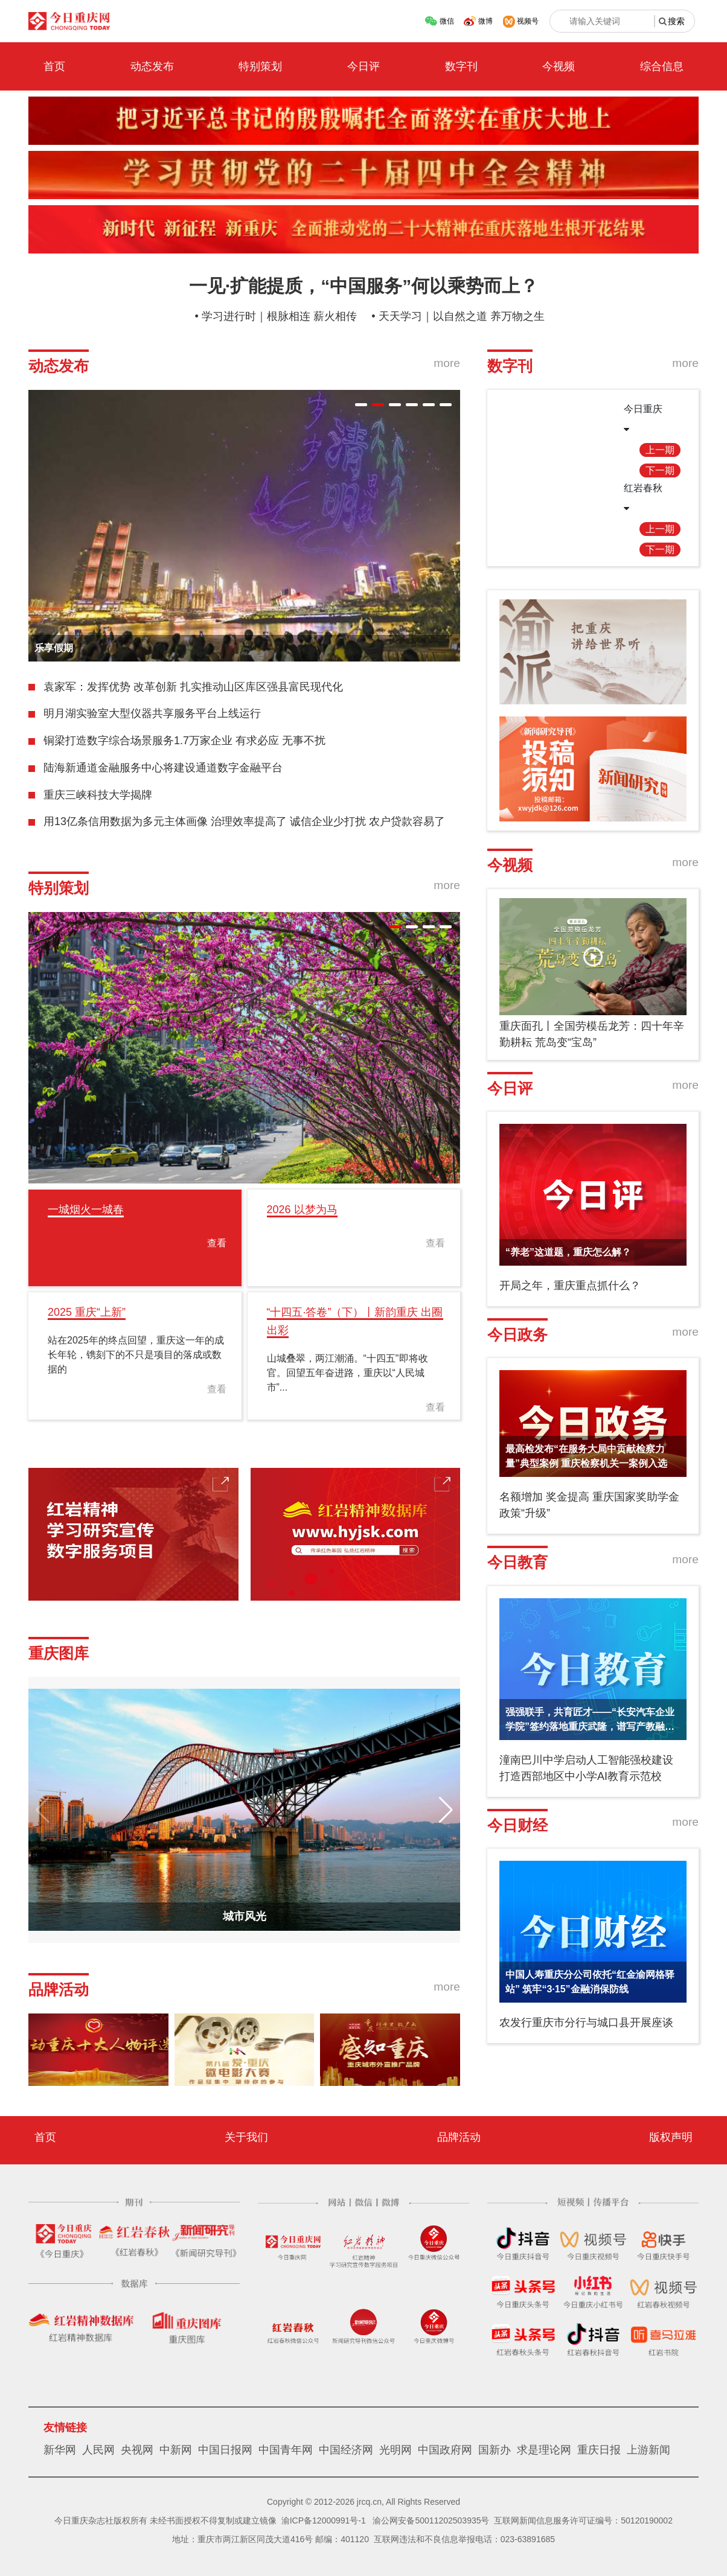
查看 (216, 1243)
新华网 (59, 2450)
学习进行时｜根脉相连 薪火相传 (279, 316)
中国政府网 (445, 2450)
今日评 (363, 66)
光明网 (395, 2450)
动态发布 (152, 66)
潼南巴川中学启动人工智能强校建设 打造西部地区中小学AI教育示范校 (586, 1768)
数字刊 (461, 66)
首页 (54, 66)
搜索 (676, 21)
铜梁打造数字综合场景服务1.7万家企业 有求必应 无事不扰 (184, 741)
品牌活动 (459, 2137)
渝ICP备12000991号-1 (323, 2520)
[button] (361, 404)
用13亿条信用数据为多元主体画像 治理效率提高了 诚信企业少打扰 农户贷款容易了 (244, 821)
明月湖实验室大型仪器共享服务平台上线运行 (152, 713)
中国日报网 (225, 2450)
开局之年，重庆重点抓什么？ (570, 1286)
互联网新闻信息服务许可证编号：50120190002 (583, 2520)
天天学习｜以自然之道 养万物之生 (462, 316)
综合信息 (662, 66)
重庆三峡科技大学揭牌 (97, 795)
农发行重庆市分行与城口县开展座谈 (586, 2022)
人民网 (98, 2450)
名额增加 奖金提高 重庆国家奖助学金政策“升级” (589, 1505)
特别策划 (260, 66)
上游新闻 (648, 2450)
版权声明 (671, 2137)
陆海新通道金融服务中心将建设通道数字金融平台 (163, 768)
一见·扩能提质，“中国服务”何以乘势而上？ (363, 286)
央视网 (137, 2450)
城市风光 (244, 1916)
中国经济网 (346, 2450)
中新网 (175, 2450)
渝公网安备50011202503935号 (431, 2520)
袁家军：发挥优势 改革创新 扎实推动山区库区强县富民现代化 (193, 687)
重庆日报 (599, 2450)
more (447, 363)
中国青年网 (285, 2450)
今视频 (558, 66)
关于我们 (246, 2137)
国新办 (494, 2450)
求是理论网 (544, 2450)
